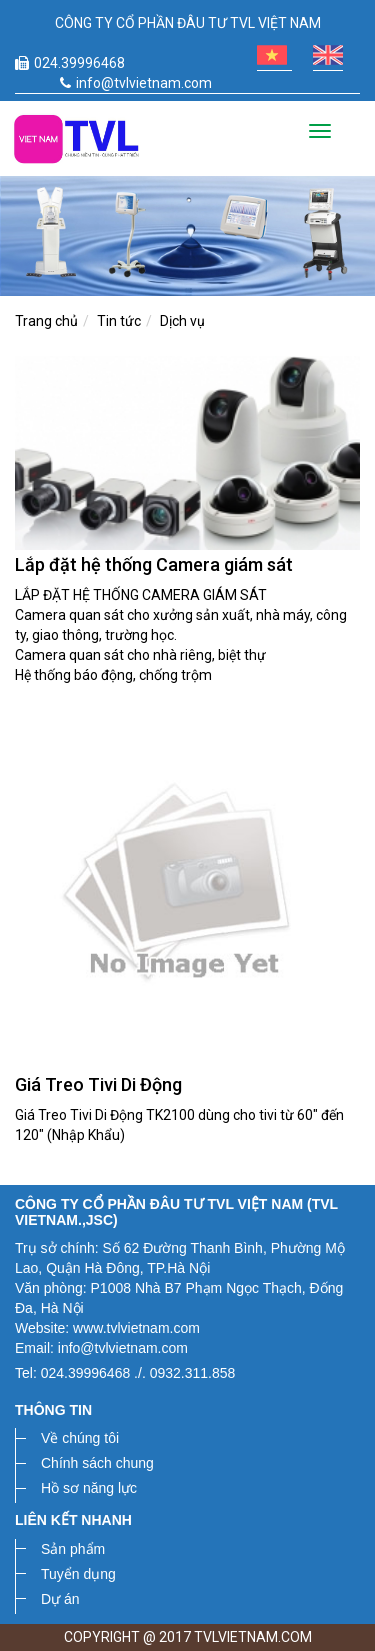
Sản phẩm (73, 1549)
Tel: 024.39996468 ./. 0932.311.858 (125, 1373)
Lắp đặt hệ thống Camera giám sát (154, 564)
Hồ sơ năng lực (89, 1488)
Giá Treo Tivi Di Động (98, 1084)
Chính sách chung (97, 1463)
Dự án (60, 1599)
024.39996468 (70, 63)
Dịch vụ (182, 321)
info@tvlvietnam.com (136, 83)
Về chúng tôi (80, 1438)
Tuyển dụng (78, 1574)
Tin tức (119, 321)
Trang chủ (46, 321)
